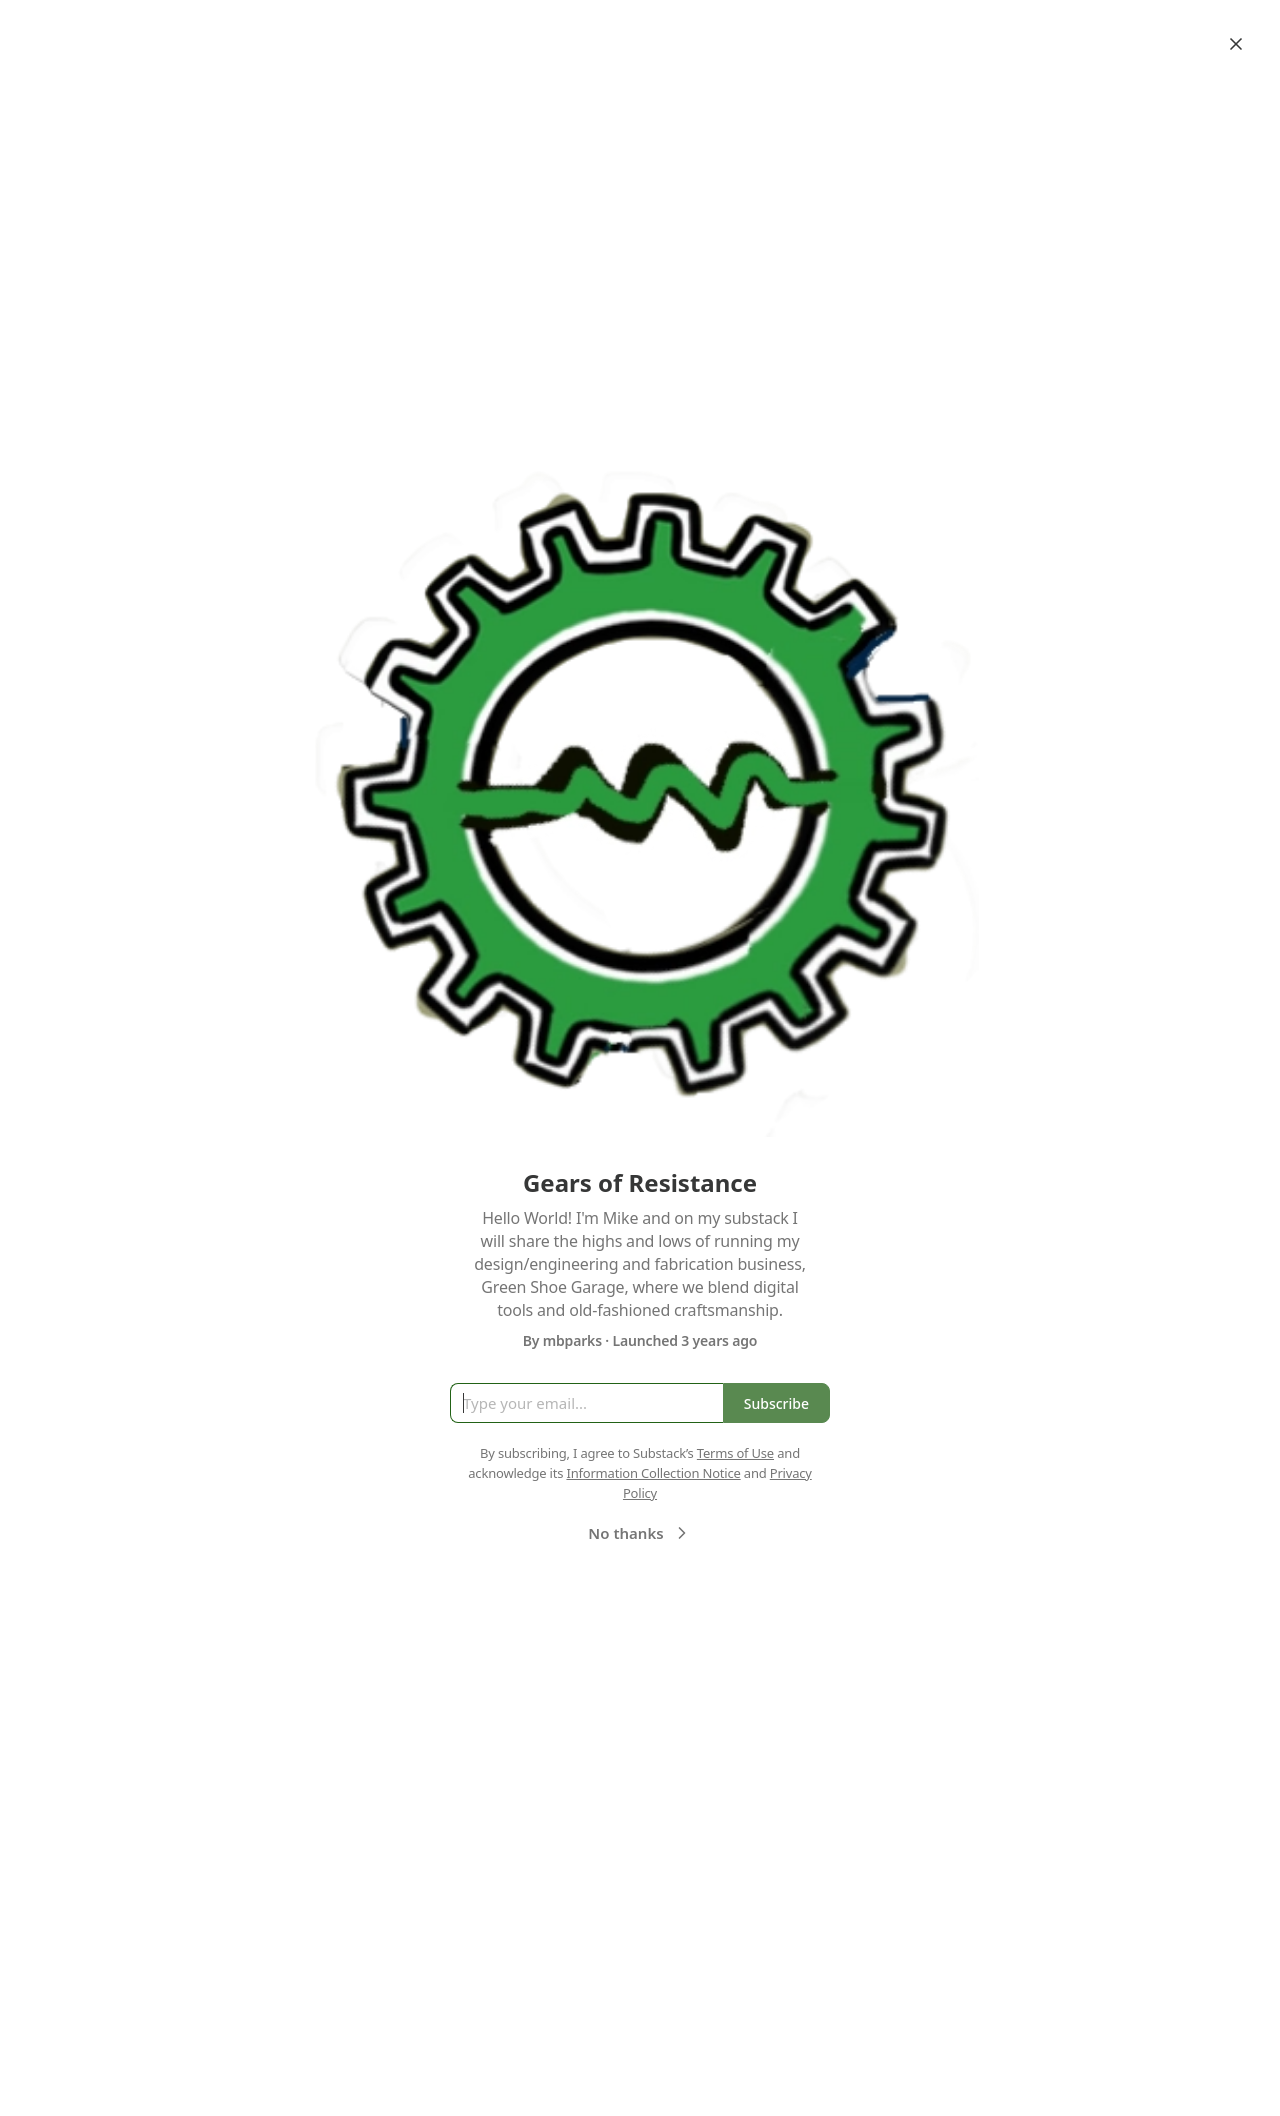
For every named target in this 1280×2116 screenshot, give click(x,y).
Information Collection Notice (653, 1473)
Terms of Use (735, 1453)
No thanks (639, 1533)
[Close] (1236, 44)
